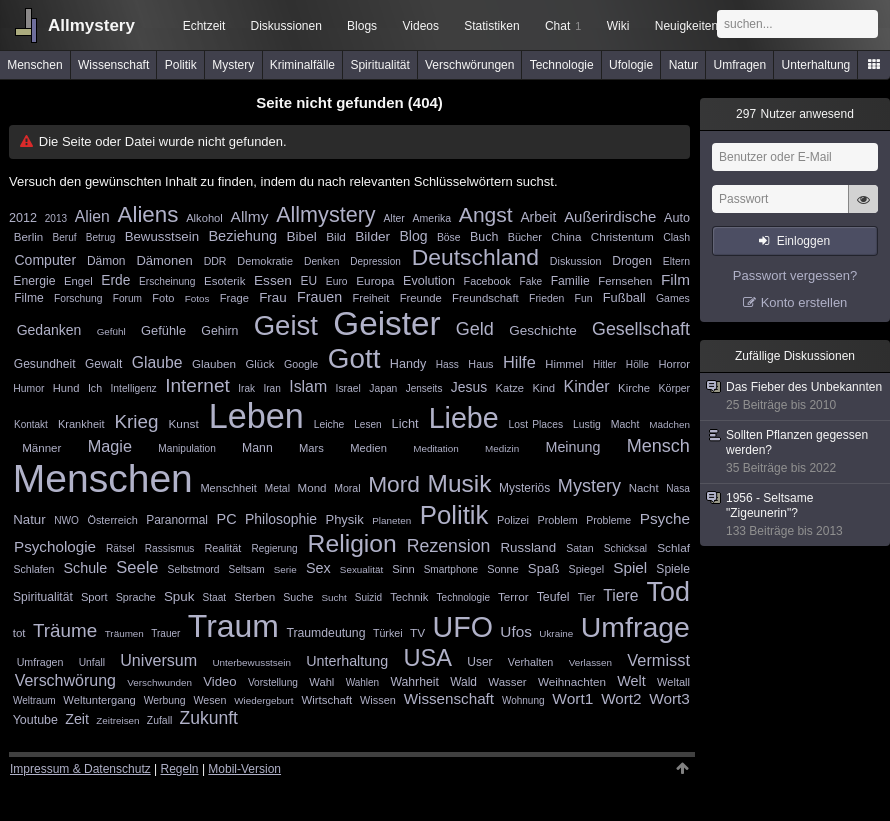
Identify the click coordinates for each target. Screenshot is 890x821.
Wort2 (621, 698)
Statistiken (491, 26)
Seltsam (247, 569)
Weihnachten (572, 681)
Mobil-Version (244, 769)
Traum (233, 626)
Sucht (334, 597)
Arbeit (538, 217)
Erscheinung (167, 281)
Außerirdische (610, 216)
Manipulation (186, 448)
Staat (214, 597)
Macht (625, 424)
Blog (413, 236)
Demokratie (265, 261)
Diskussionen (285, 26)
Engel (78, 281)
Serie (285, 569)
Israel (348, 388)
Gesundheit (45, 364)
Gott (354, 358)
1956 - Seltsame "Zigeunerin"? (796, 515)
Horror (674, 364)
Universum (158, 660)
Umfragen (740, 65)
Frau (273, 297)
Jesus (469, 387)
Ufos (516, 631)
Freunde (421, 298)
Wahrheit (414, 682)
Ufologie (631, 65)
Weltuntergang (99, 700)
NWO (66, 520)
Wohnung (523, 700)
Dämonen (164, 260)
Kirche (634, 388)
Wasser (507, 682)
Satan (579, 548)
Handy (408, 364)
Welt (631, 681)
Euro (337, 281)
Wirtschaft (326, 700)
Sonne (503, 569)
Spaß (544, 568)
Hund (66, 388)
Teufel (553, 597)
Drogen (632, 261)
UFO (463, 627)
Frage (234, 298)
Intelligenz (134, 388)
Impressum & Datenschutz (80, 769)
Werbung (165, 700)
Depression (375, 261)
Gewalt (103, 364)
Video (219, 681)
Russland (528, 547)
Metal (277, 488)
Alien (92, 216)
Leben (256, 416)
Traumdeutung (325, 633)
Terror (513, 596)
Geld (475, 329)
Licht (405, 423)
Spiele (673, 569)
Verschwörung (65, 680)
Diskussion (576, 261)
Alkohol (204, 218)
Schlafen (34, 569)
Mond (312, 488)
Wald (463, 682)
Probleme (608, 520)
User (479, 662)
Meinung (572, 447)
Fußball (624, 297)
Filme (29, 298)
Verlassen (590, 662)
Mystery (233, 65)
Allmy (250, 216)
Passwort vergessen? (795, 275)
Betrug (100, 237)
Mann (257, 448)
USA (427, 658)
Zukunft (209, 718)
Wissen (378, 700)
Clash (676, 237)
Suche (298, 597)
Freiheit (371, 298)
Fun (584, 298)
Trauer (165, 633)
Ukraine (556, 633)
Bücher (525, 237)
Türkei (388, 633)
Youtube (35, 720)
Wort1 (572, 698)
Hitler (604, 364)
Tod (668, 592)
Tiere (620, 595)
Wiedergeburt (263, 700)
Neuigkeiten (686, 26)
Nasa (678, 488)
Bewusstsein (162, 236)
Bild (336, 237)
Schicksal (625, 548)
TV (417, 633)
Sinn (403, 569)
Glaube (157, 362)
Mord (394, 484)
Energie (34, 281)
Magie (110, 446)
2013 (56, 218)
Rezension (449, 546)
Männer (41, 448)
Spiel (630, 567)
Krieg (137, 421)
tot (19, 633)
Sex (318, 568)
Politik (181, 65)
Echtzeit (204, 26)
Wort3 (669, 698)
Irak (246, 388)
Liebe (464, 418)
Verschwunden (159, 682)
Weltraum (34, 700)
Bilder (372, 236)
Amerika (432, 218)
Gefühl (111, 331)
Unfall (92, 662)
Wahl (321, 682)
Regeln (180, 769)
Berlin (29, 237)
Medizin (502, 448)
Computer (45, 260)
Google (301, 364)
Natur (683, 65)
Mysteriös (524, 488)
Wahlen (363, 682)
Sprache (136, 597)
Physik (344, 519)
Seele (137, 567)
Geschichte (543, 330)
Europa (375, 281)
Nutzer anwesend (795, 114)
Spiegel (587, 569)
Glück (260, 364)
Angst (486, 214)
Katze (510, 388)
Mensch (658, 446)
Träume (65, 630)
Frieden (546, 298)
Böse (449, 237)
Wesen (209, 700)
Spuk (179, 596)
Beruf (65, 237)
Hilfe (519, 362)
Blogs (362, 26)
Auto (677, 218)
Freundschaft (485, 298)
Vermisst (658, 660)
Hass (447, 364)
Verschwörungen (469, 65)
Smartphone (451, 569)
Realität (222, 548)
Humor (28, 388)
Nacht (644, 488)
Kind (543, 388)
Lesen (367, 424)
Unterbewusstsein (251, 662)
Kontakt (31, 424)
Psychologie (55, 546)
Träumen (124, 633)
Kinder (586, 386)
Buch (484, 237)
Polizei (513, 520)
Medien (368, 448)
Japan (383, 388)
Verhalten (531, 662)
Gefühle (163, 330)
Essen (273, 280)
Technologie (562, 65)
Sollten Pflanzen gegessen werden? (796, 452)
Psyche (665, 518)
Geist (286, 325)
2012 (23, 218)
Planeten (391, 520)
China (566, 237)
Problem (558, 520)
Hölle (637, 364)
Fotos (197, 298)
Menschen (34, 65)
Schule (86, 568)
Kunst (183, 424)
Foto (163, 298)
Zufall (159, 720)
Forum (127, 298)
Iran (271, 388)
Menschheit (228, 488)
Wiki (618, 26)
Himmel (564, 364)
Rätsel (120, 548)
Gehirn (219, 331)
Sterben (254, 596)
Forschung (78, 298)
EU (309, 281)
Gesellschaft (641, 329)
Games (673, 298)
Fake (531, 281)
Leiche (329, 424)
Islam (308, 386)
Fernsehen (625, 281)
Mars (311, 448)
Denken (321, 261)
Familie (570, 281)
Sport (94, 597)
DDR (215, 261)
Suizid (368, 597)
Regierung (274, 548)
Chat (563, 26)
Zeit (77, 719)
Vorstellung (273, 682)
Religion (352, 543)
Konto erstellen (804, 302)
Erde (115, 280)
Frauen (319, 297)
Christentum (622, 236)
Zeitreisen (117, 720)
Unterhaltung (816, 65)
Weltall (673, 682)
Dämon (106, 261)
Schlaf (673, 548)
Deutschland (475, 257)
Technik (409, 597)
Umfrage (635, 627)
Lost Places (536, 424)
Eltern (676, 261)
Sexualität (361, 569)
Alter (393, 218)
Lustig (587, 424)
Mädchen (669, 424)
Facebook (487, 281)
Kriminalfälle (302, 65)
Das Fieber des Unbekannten (796, 396)
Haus (480, 364)
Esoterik (224, 281)
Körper (675, 388)
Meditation (436, 448)
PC (227, 519)
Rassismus (170, 548)
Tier (587, 597)
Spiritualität (379, 65)
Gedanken (49, 330)
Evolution (429, 281)
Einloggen (803, 241)
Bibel (301, 236)
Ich (95, 388)
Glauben (214, 363)
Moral (347, 488)
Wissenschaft (113, 65)
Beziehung (242, 236)
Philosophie (281, 519)
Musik (460, 483)
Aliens (148, 214)
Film (675, 279)
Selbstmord (194, 569)
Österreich (112, 520)
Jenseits (424, 388)
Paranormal (177, 520)
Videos (421, 26)
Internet (197, 385)
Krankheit (81, 424)
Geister (386, 323)
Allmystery (91, 25)
